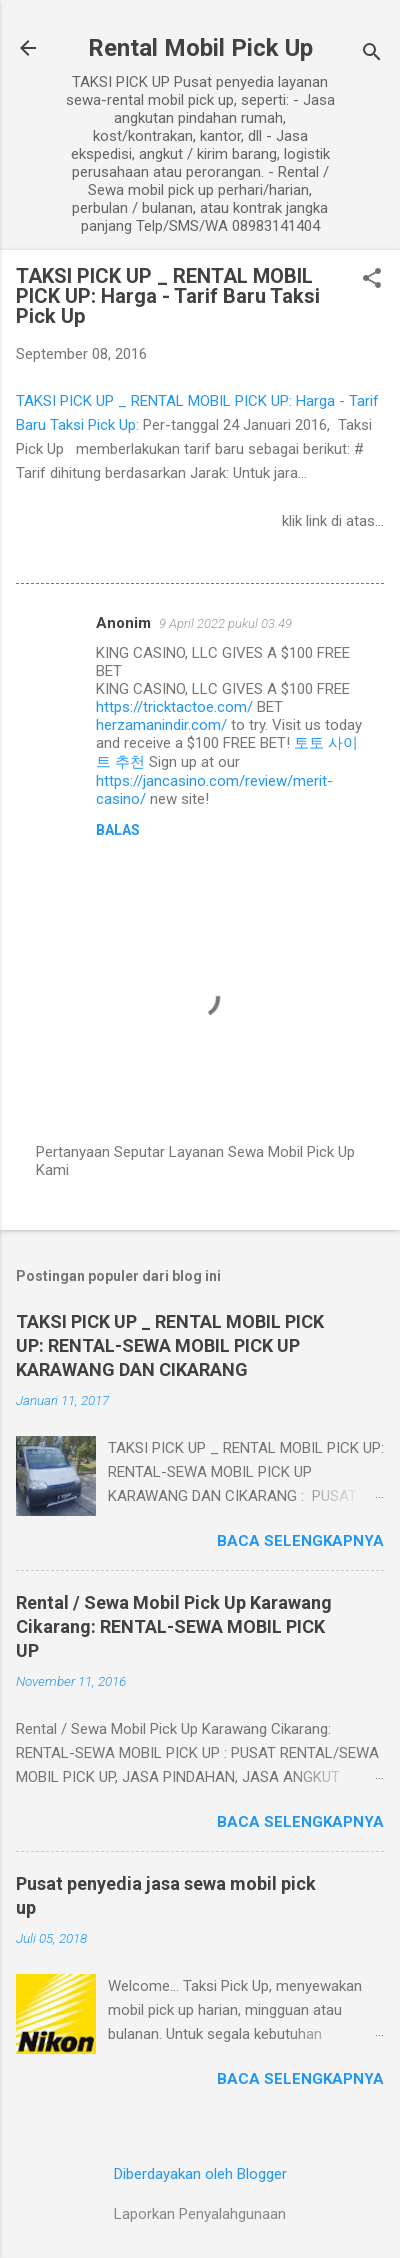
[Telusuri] (372, 54)
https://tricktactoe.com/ (174, 707)
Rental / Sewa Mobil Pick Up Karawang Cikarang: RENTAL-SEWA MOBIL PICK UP (174, 1626)
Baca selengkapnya (300, 1541)
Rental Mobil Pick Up (200, 48)
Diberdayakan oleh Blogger (200, 2174)
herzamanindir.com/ (161, 725)
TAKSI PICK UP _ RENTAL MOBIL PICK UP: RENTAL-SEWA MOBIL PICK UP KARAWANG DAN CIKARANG (170, 1345)
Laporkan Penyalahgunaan (200, 2214)
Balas (118, 830)
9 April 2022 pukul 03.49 (225, 623)
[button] (372, 280)
